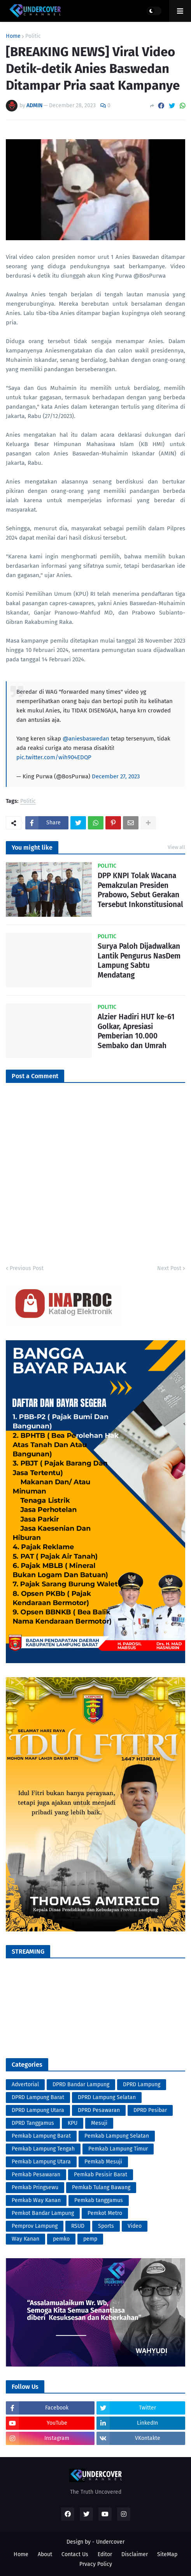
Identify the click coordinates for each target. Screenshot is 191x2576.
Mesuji (99, 2123)
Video (135, 2226)
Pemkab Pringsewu (35, 2187)
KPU (72, 2123)
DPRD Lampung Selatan (107, 2097)
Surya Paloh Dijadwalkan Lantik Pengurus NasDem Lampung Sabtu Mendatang (139, 961)
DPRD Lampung (141, 2084)
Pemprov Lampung (35, 2226)
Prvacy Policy (95, 2564)
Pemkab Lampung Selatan (116, 2136)
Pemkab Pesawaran (36, 2174)
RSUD (77, 2226)
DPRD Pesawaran (99, 2110)
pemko (61, 2239)
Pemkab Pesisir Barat (100, 2174)
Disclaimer (134, 2554)
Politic (33, 36)
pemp (90, 2239)
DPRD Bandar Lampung (81, 2084)
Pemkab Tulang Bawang (101, 2187)
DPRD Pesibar (150, 2110)
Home (13, 36)
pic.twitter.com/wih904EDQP (53, 757)
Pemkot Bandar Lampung (43, 2213)
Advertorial (25, 2084)
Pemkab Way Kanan (36, 2200)
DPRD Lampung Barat (38, 2097)
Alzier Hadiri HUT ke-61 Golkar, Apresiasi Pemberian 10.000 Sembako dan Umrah (136, 1031)
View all (176, 847)
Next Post (169, 1268)
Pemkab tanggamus (98, 2200)
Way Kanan (25, 2239)
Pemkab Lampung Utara (41, 2161)
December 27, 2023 (116, 776)
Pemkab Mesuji (103, 2161)
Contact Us (74, 2554)
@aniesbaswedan (86, 738)
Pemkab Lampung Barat (41, 2136)
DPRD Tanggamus (33, 2123)
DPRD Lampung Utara (38, 2110)
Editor (105, 2554)
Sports (106, 2226)
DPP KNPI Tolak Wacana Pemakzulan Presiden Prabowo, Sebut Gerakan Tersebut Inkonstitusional (140, 890)
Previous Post (27, 1268)
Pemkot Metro (105, 2213)
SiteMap (167, 2554)
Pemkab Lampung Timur (118, 2148)
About (45, 2554)
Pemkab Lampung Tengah (43, 2148)
